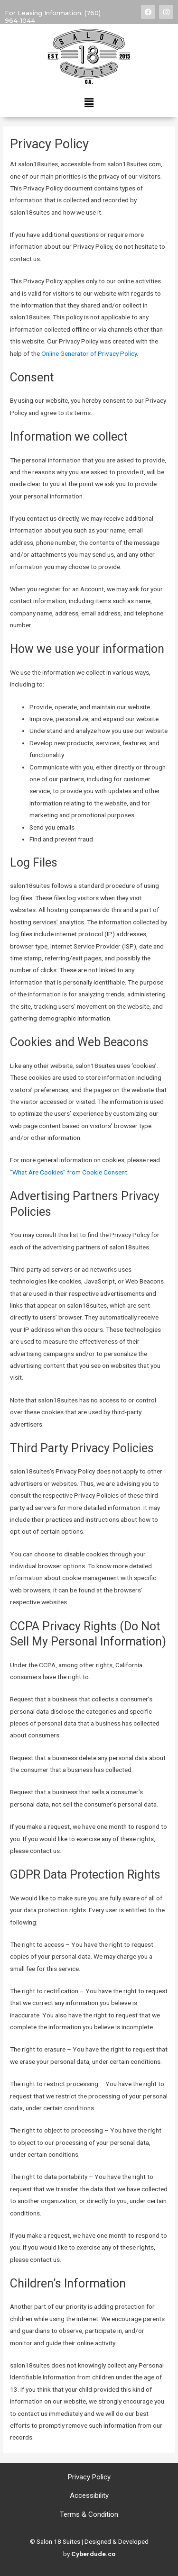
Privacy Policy (89, 2477)
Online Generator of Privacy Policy (89, 353)
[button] (89, 103)
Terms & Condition (89, 2514)
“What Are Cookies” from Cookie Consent (68, 1172)
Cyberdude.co (93, 2554)
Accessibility (89, 2495)
